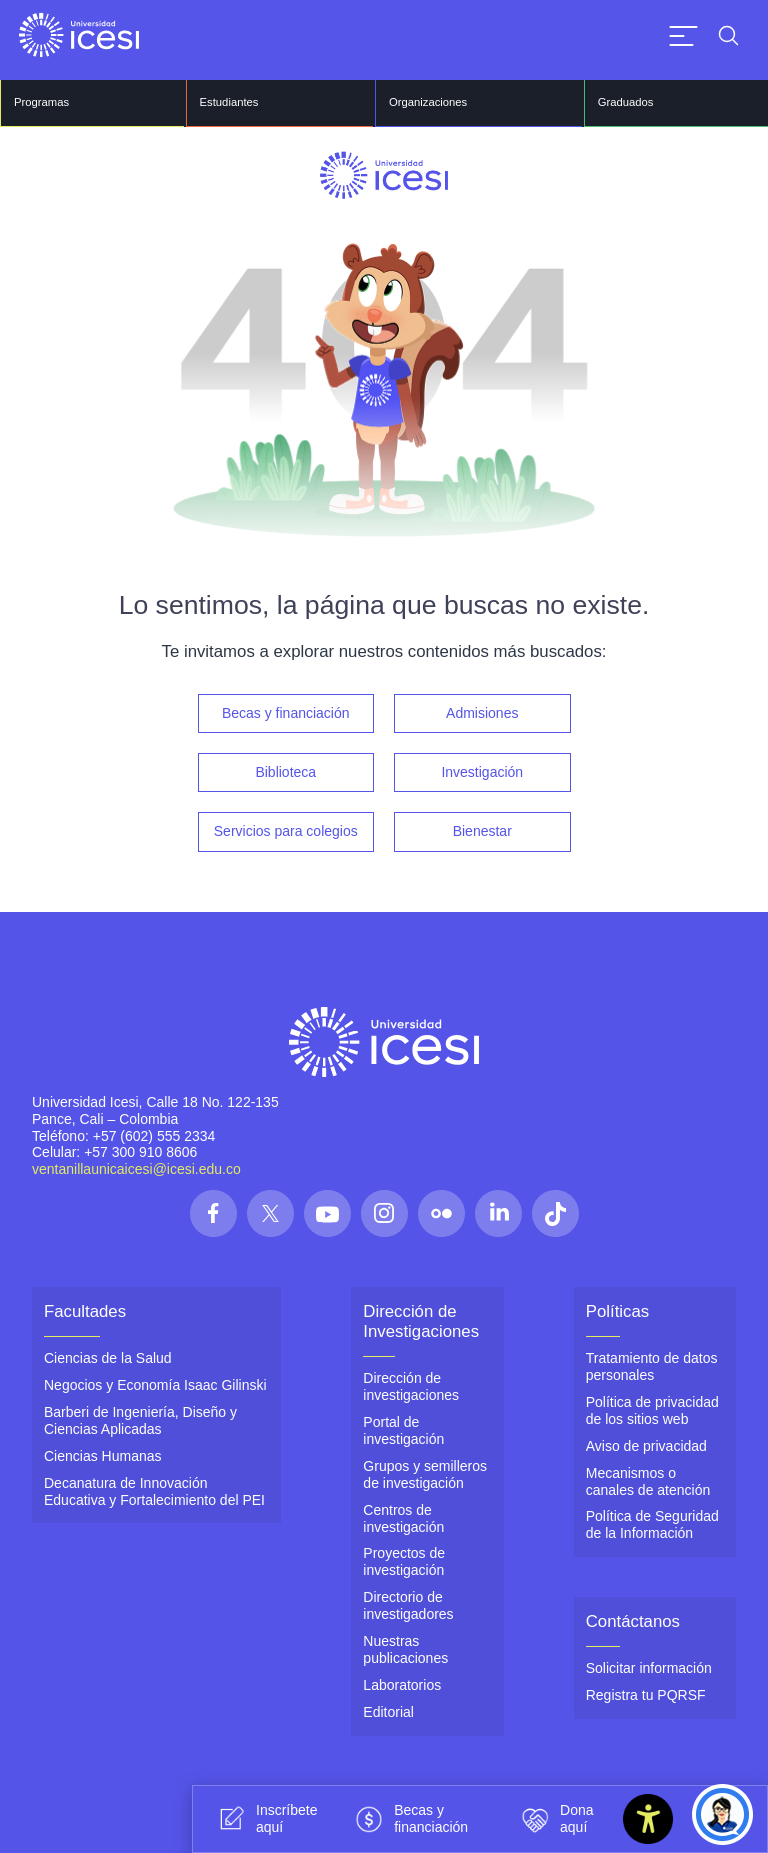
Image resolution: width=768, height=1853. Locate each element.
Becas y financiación (286, 713)
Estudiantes (228, 102)
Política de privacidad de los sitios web (652, 1408)
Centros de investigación (403, 1516)
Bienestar (481, 830)
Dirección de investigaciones (411, 1385)
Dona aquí (554, 1819)
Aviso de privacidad (646, 1444)
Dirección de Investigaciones (421, 1319)
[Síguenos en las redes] (213, 1211)
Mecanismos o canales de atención (648, 1479)
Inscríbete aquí (264, 1819)
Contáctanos (633, 1619)
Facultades (85, 1309)
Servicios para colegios (286, 830)
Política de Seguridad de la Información (652, 1522)
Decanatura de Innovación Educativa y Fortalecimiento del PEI (154, 1489)
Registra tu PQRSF (646, 1693)
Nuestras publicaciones (405, 1646)
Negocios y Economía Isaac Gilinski (155, 1383)
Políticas (617, 1309)
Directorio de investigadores (408, 1603)
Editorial (388, 1709)
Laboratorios (402, 1682)
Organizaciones (427, 102)
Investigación (482, 772)
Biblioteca (286, 772)
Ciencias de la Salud (108, 1357)
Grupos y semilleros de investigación (425, 1472)
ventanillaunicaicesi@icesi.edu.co (136, 1168)
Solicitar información (649, 1666)
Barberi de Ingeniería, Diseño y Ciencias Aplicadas (140, 1418)
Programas (40, 102)
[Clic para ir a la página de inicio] (79, 35)
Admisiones (482, 713)
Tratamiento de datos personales (652, 1365)
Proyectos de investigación (404, 1559)
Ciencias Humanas (103, 1454)
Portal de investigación (403, 1428)
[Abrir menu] (683, 35)
